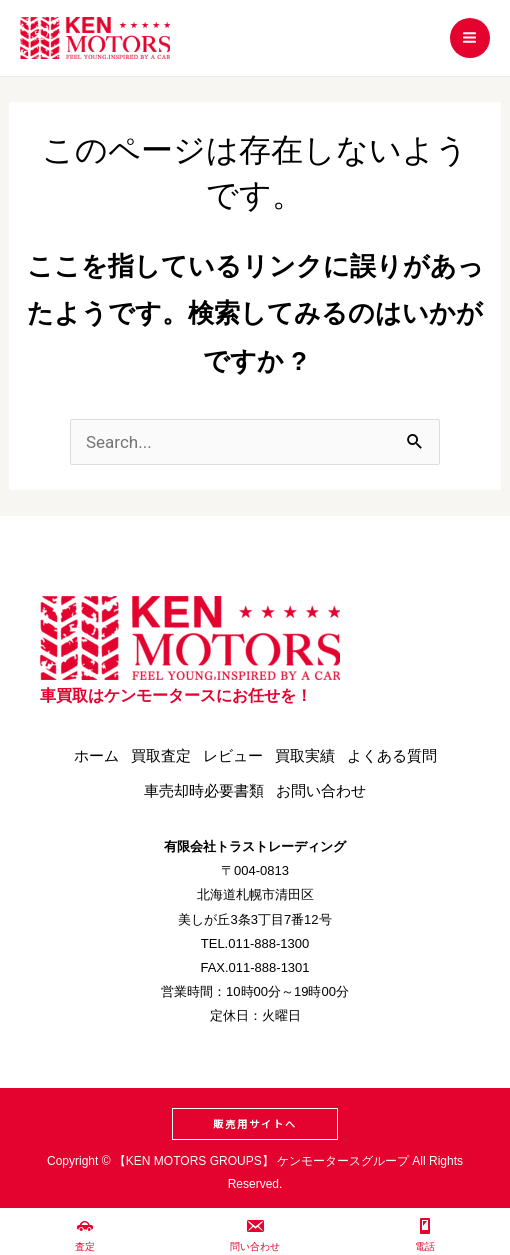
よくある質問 (392, 755)
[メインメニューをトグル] (470, 38)
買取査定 (161, 755)
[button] (255, 1124)
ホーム (96, 755)
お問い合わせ (321, 790)
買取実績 (305, 755)
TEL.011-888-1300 (255, 943)
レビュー (233, 755)
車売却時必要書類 (204, 790)
